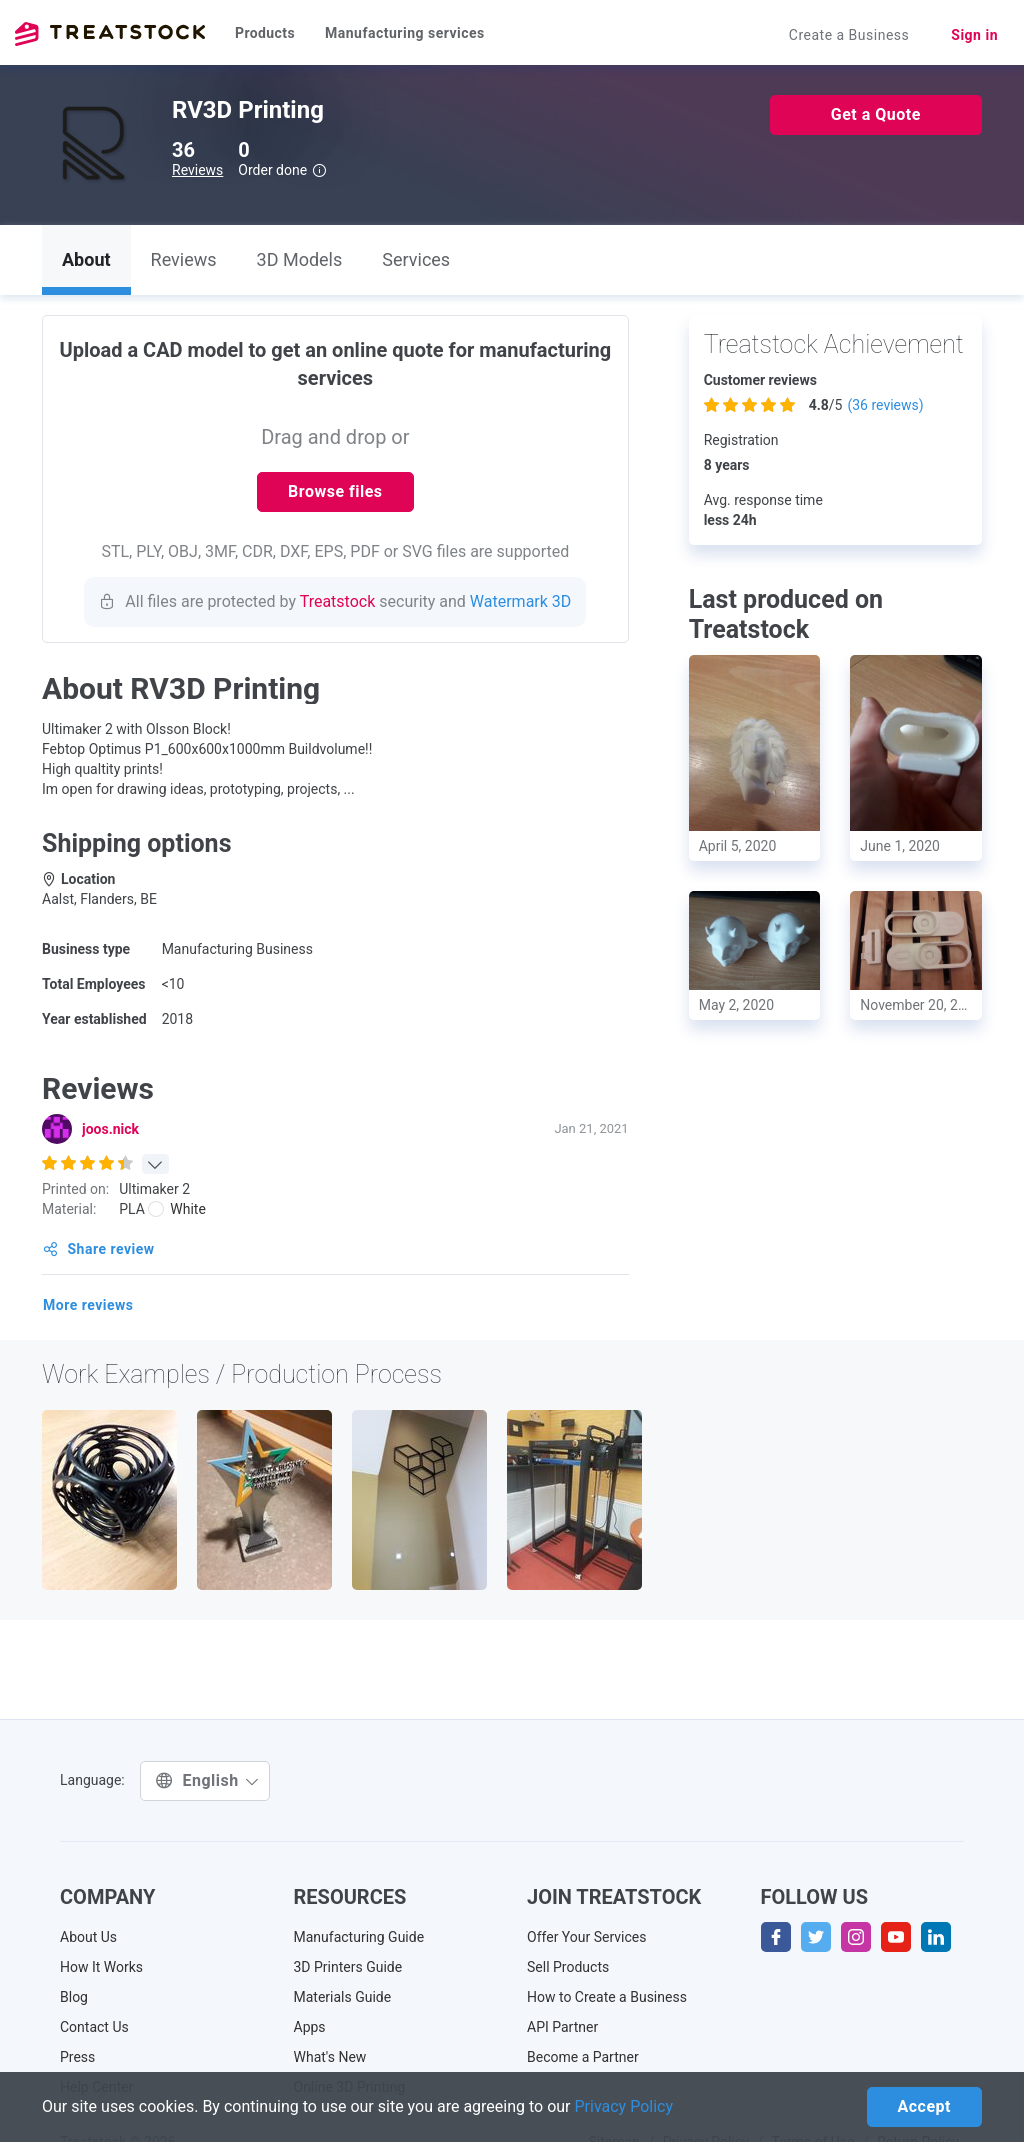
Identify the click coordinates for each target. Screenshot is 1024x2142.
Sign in (974, 35)
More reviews (88, 1305)
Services (416, 259)
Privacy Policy (624, 2106)
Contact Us (94, 2027)
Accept (924, 2106)
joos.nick (110, 1129)
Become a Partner (583, 2057)
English (207, 1780)
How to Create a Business (607, 1997)
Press (77, 2057)
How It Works (101, 1967)
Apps (310, 2027)
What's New (330, 2057)
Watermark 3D (521, 601)
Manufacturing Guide (359, 1937)
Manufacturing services (405, 33)
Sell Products (568, 1967)
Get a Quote (876, 114)
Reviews (197, 170)
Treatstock (110, 34)
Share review (99, 1249)
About (86, 259)
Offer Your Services (587, 1937)
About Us (88, 1937)
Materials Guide (343, 1997)
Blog (74, 1997)
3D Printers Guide (348, 1967)
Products (265, 33)
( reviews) (885, 405)
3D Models (300, 259)
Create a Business (849, 35)
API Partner (562, 2027)
